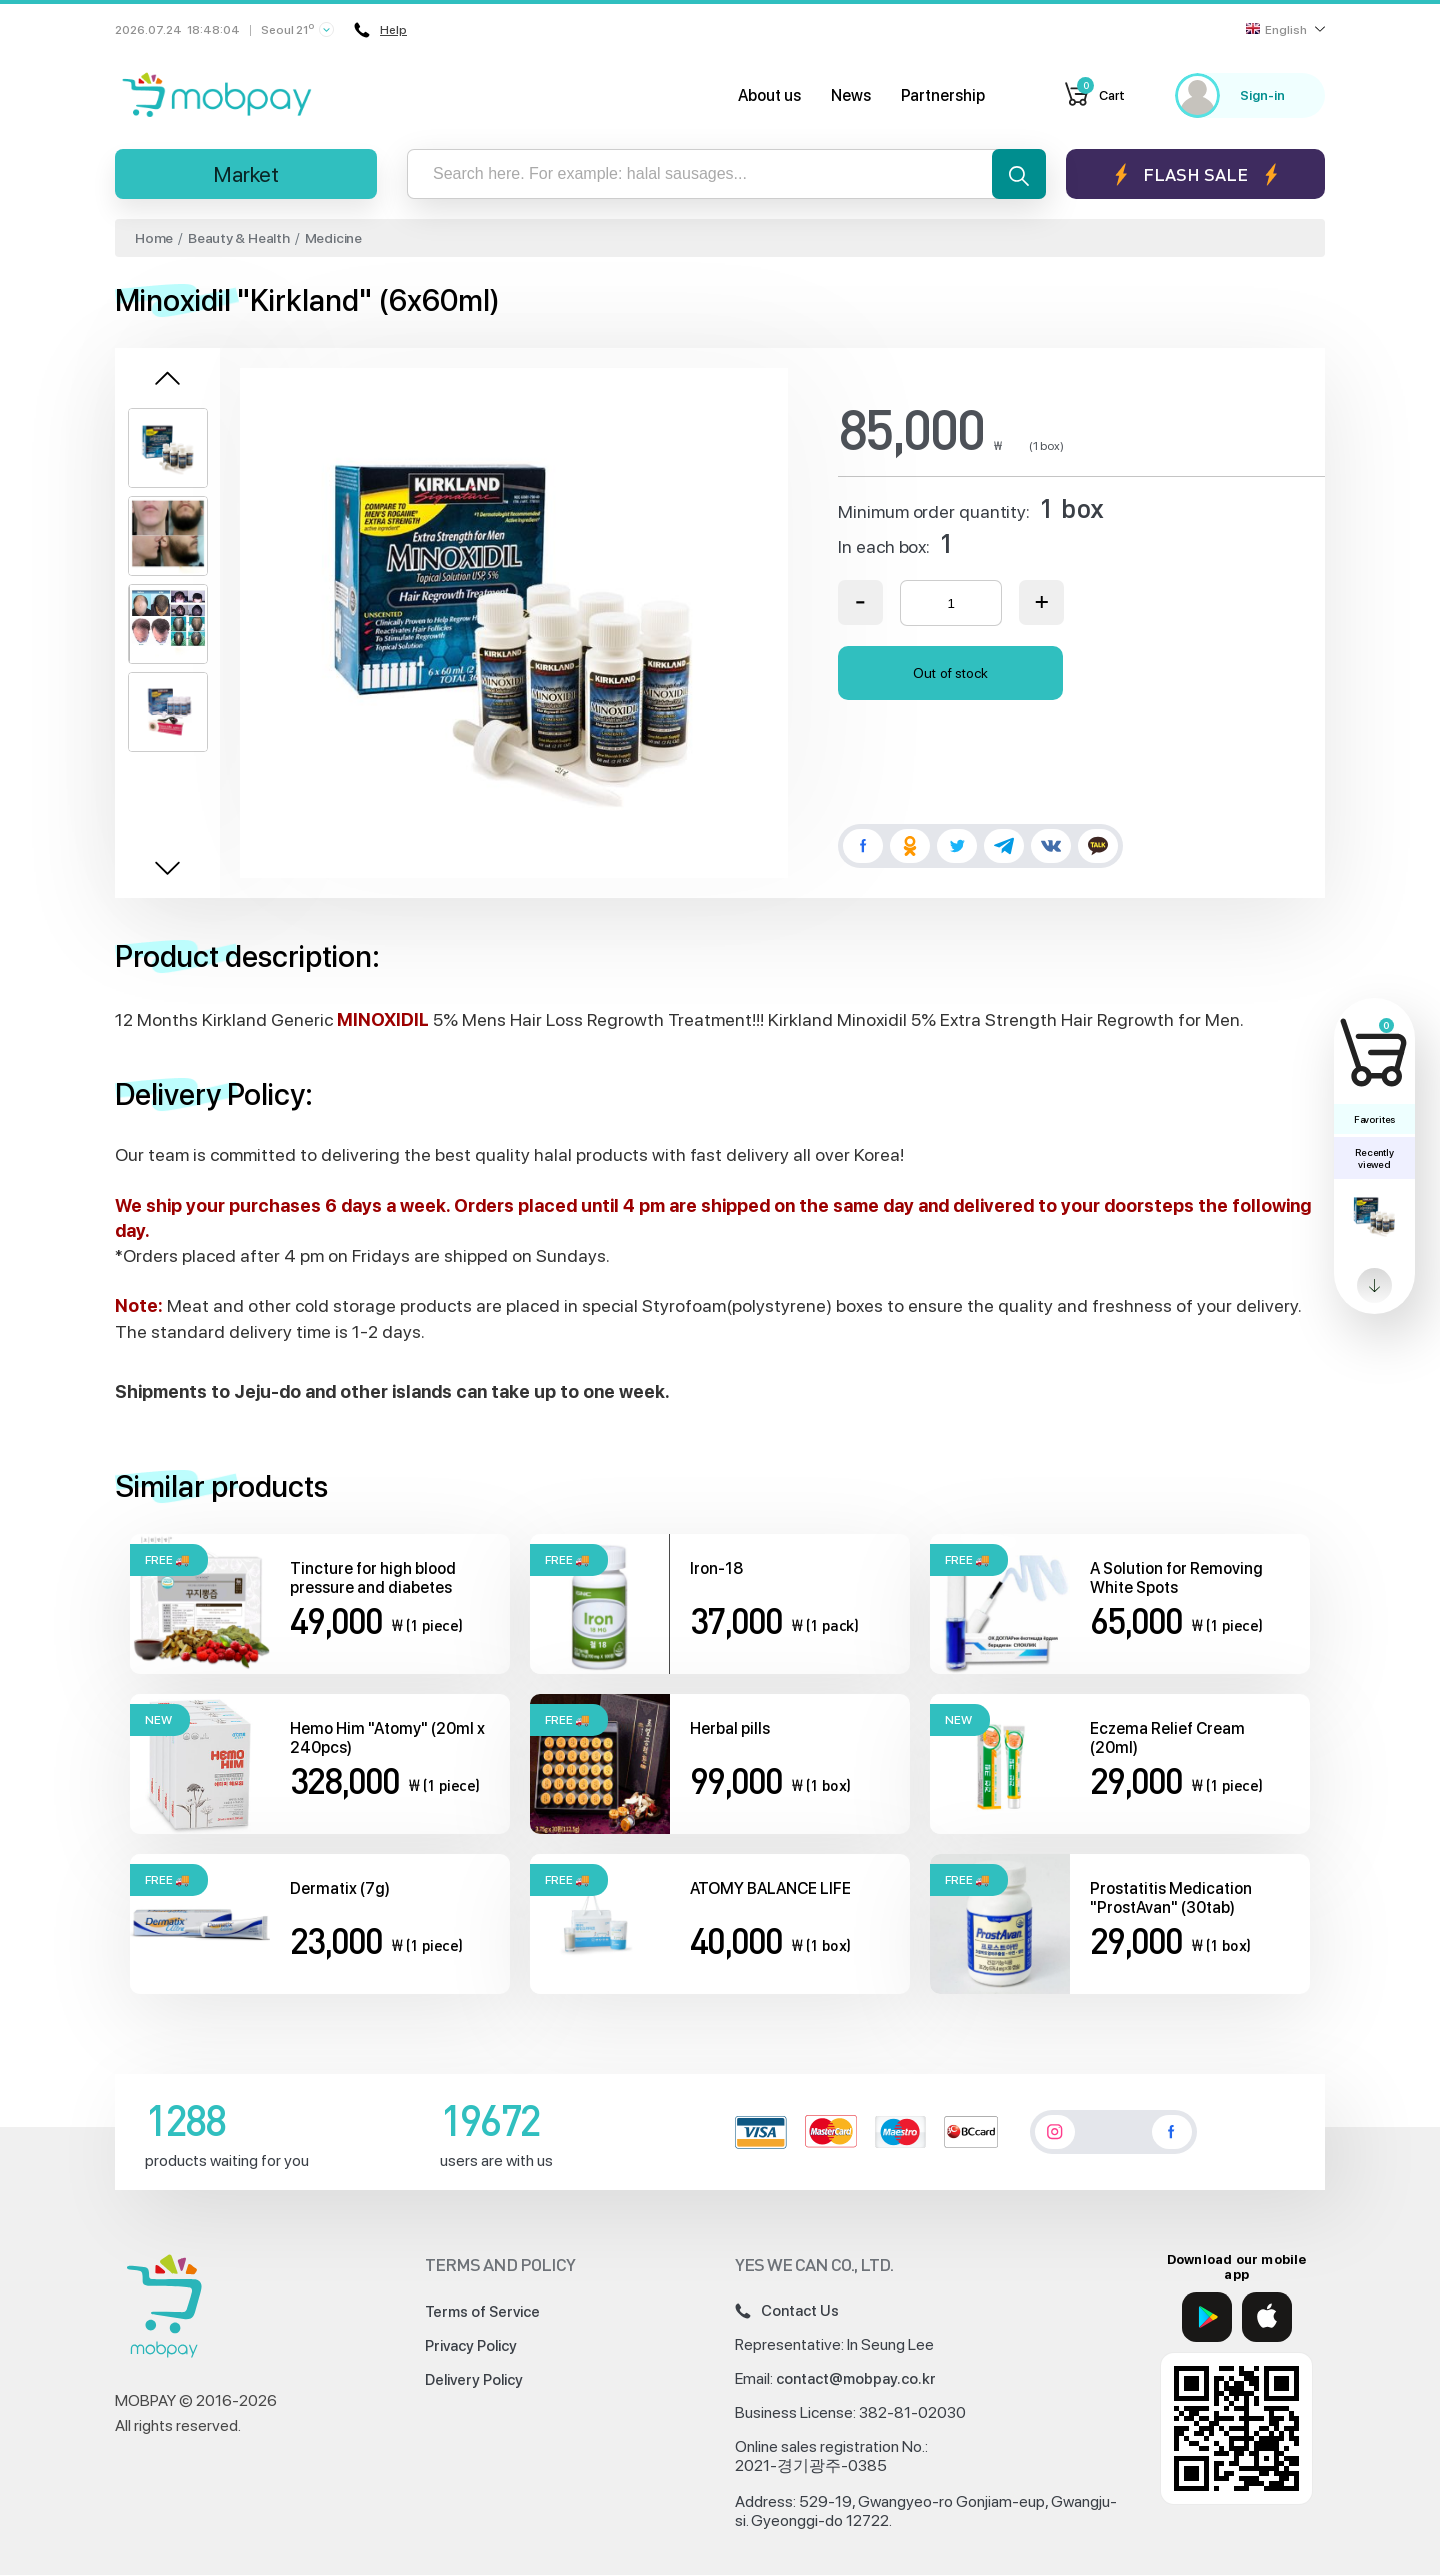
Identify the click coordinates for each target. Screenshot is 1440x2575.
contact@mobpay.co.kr (856, 2379)
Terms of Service (482, 2312)
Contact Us (787, 2311)
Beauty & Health (239, 238)
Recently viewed (1374, 1158)
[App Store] (1267, 2317)
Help (378, 30)
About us (769, 95)
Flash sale (1195, 174)
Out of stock (950, 673)
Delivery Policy (474, 2380)
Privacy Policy (471, 2346)
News (851, 95)
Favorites (1374, 1119)
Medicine (333, 238)
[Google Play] (1207, 2317)
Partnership (943, 95)
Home (154, 238)
